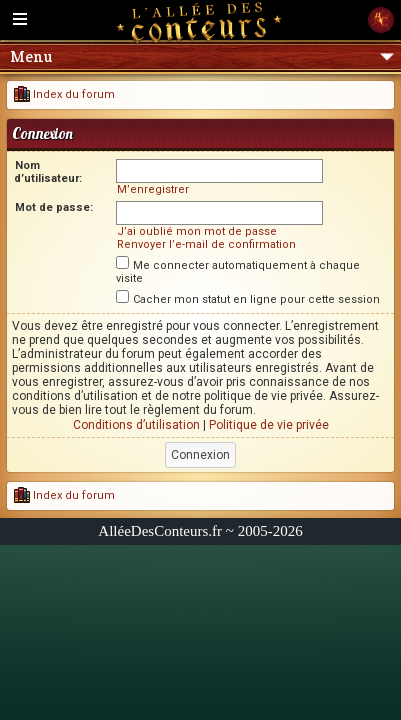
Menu (202, 56)
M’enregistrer (153, 189)
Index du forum (64, 94)
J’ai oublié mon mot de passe (197, 231)
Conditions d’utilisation (136, 425)
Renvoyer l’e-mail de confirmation (206, 244)
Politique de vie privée (269, 425)
